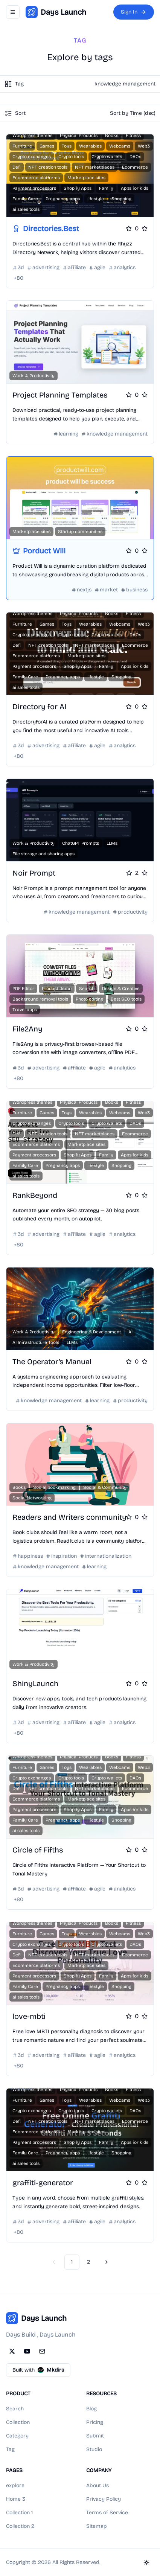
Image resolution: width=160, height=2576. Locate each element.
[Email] (42, 2351)
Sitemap (96, 2526)
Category (17, 2436)
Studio (94, 2449)
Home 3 (15, 2499)
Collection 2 (20, 2526)
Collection (18, 2422)
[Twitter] (12, 2351)
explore (15, 2485)
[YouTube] (27, 2351)
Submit (95, 2436)
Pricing (94, 2422)
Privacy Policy (103, 2499)
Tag (10, 2449)
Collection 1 (19, 2512)
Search (15, 2408)
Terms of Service (107, 2512)
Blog (91, 2408)
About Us (97, 2485)
